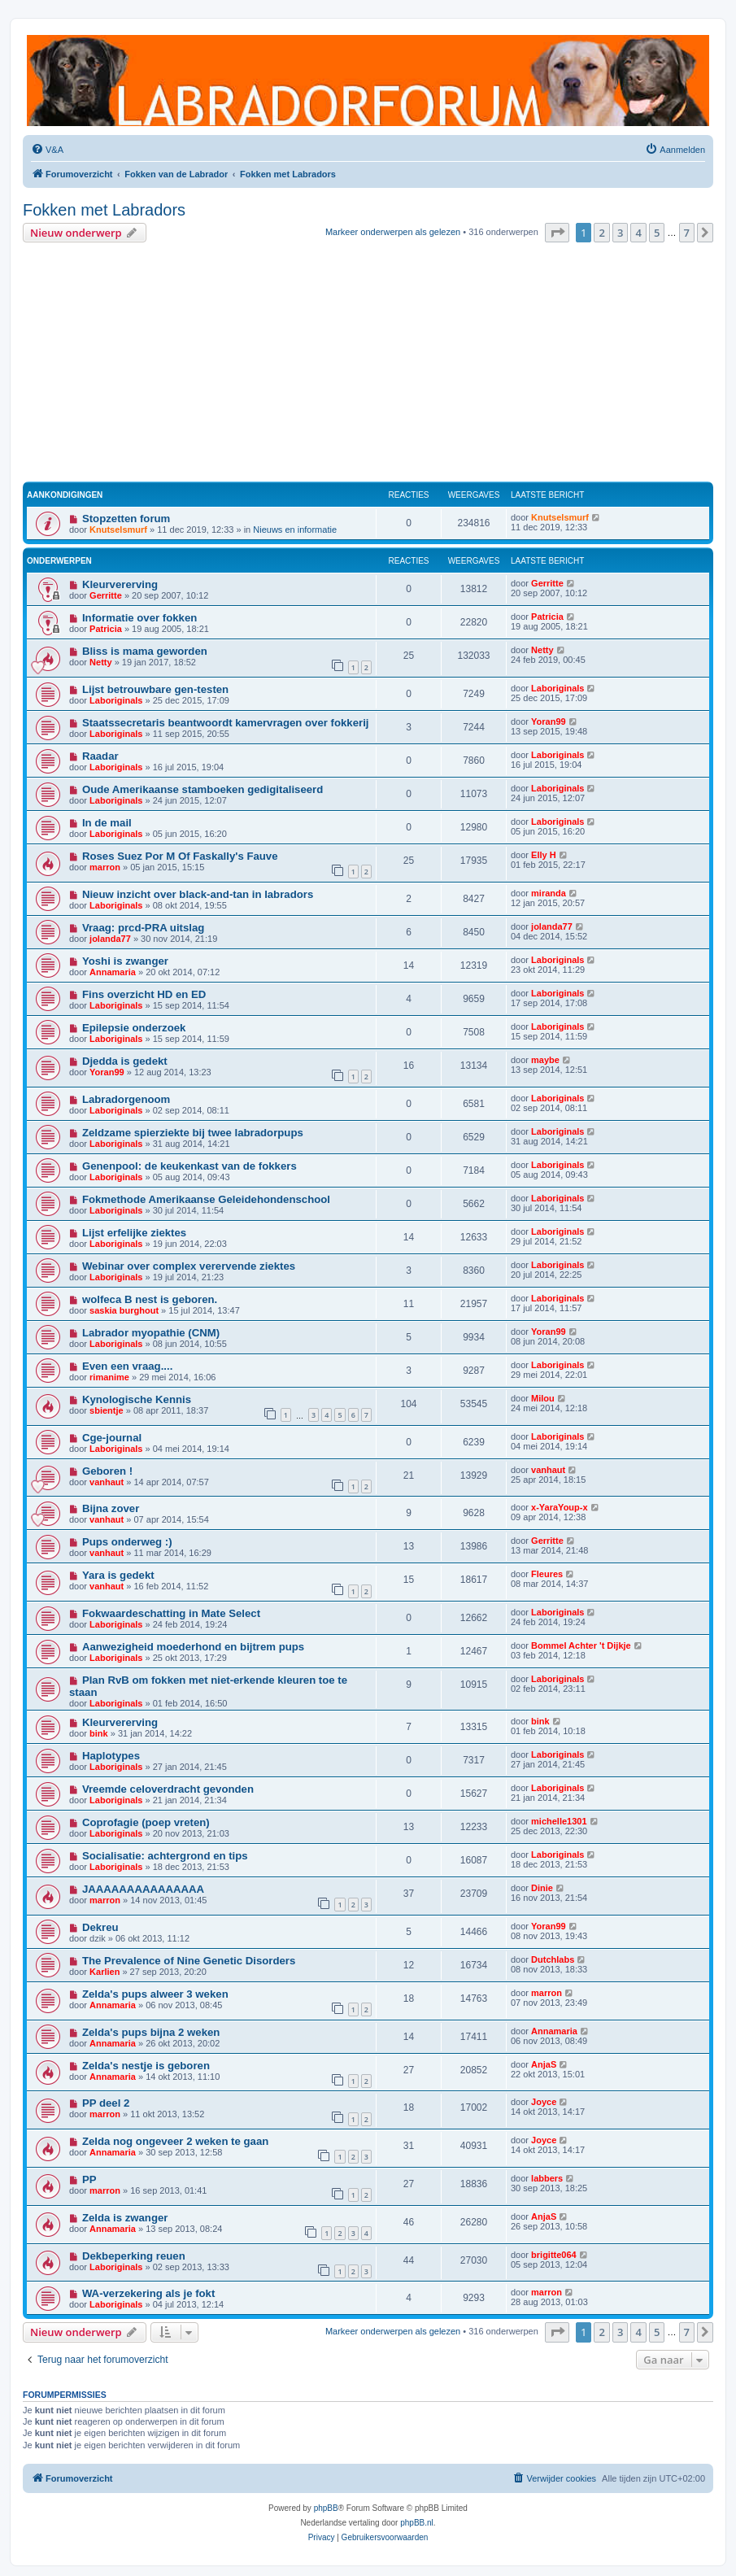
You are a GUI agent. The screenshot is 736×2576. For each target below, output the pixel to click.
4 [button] (638, 232)
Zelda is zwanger (125, 2218)
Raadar (100, 756)
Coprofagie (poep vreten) (146, 1822)
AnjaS (543, 2064)
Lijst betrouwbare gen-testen (155, 689)
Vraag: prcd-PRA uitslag (143, 928)
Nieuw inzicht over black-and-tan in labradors (197, 894)
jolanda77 (110, 939)
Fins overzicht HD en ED (144, 994)
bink (98, 1733)
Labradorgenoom (126, 1099)
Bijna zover (110, 1508)
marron (104, 867)
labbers (547, 2178)
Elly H (543, 855)
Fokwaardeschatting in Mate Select (171, 1613)
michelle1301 (559, 1821)
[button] (557, 232)
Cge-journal (112, 1438)
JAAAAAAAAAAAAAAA (143, 1889)
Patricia (105, 629)
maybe (545, 1060)
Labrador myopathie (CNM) (151, 1333)
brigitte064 (554, 2255)
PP (89, 2179)
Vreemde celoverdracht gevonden (168, 1789)
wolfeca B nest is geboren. (149, 1299)
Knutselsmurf (118, 529)
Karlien (104, 1972)
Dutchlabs (552, 1959)
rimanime (109, 1377)
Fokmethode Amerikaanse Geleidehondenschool (206, 1199)
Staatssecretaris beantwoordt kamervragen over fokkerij (225, 723)
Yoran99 (548, 721)
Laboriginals (115, 700)
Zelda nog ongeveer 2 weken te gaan (175, 2141)
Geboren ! (107, 1471)
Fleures (547, 1574)
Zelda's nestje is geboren (146, 2065)
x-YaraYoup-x (559, 1507)
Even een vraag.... (127, 1366)
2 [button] (601, 232)
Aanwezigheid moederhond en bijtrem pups (193, 1647)
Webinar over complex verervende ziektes (188, 1266)
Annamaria (112, 972)
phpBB (326, 2508)
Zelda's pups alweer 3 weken (155, 1994)
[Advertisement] (368, 364)
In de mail (107, 823)
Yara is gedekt (118, 1575)
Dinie (542, 1888)
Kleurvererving (120, 584)
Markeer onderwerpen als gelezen (392, 232)
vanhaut (106, 1482)
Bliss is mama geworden (144, 651)
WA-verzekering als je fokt (148, 2293)
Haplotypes (111, 1756)
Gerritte (105, 595)
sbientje (106, 1410)
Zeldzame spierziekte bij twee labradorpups (192, 1133)
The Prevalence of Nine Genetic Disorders (188, 1961)
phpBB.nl (416, 2522)
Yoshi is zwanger (125, 961)
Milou (543, 1398)
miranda (548, 893)
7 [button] (687, 232)
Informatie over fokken (139, 618)
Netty (100, 662)
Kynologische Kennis (136, 1399)
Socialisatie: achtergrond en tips (165, 1856)
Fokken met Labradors (104, 210)
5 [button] (657, 232)
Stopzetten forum (126, 518)
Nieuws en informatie (295, 529)
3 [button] (620, 232)
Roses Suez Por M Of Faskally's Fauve (180, 856)
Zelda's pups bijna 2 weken (151, 2032)
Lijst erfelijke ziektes (134, 1233)
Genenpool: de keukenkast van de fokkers (189, 1166)
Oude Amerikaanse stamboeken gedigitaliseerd (202, 789)
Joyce (543, 2102)
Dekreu (100, 1927)
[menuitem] (47, 149)
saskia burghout (124, 1310)
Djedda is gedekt (125, 1061)
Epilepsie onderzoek (134, 1028)
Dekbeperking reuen (133, 2256)
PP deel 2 (105, 2103)
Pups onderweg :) (127, 1542)
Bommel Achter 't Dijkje (581, 1645)
